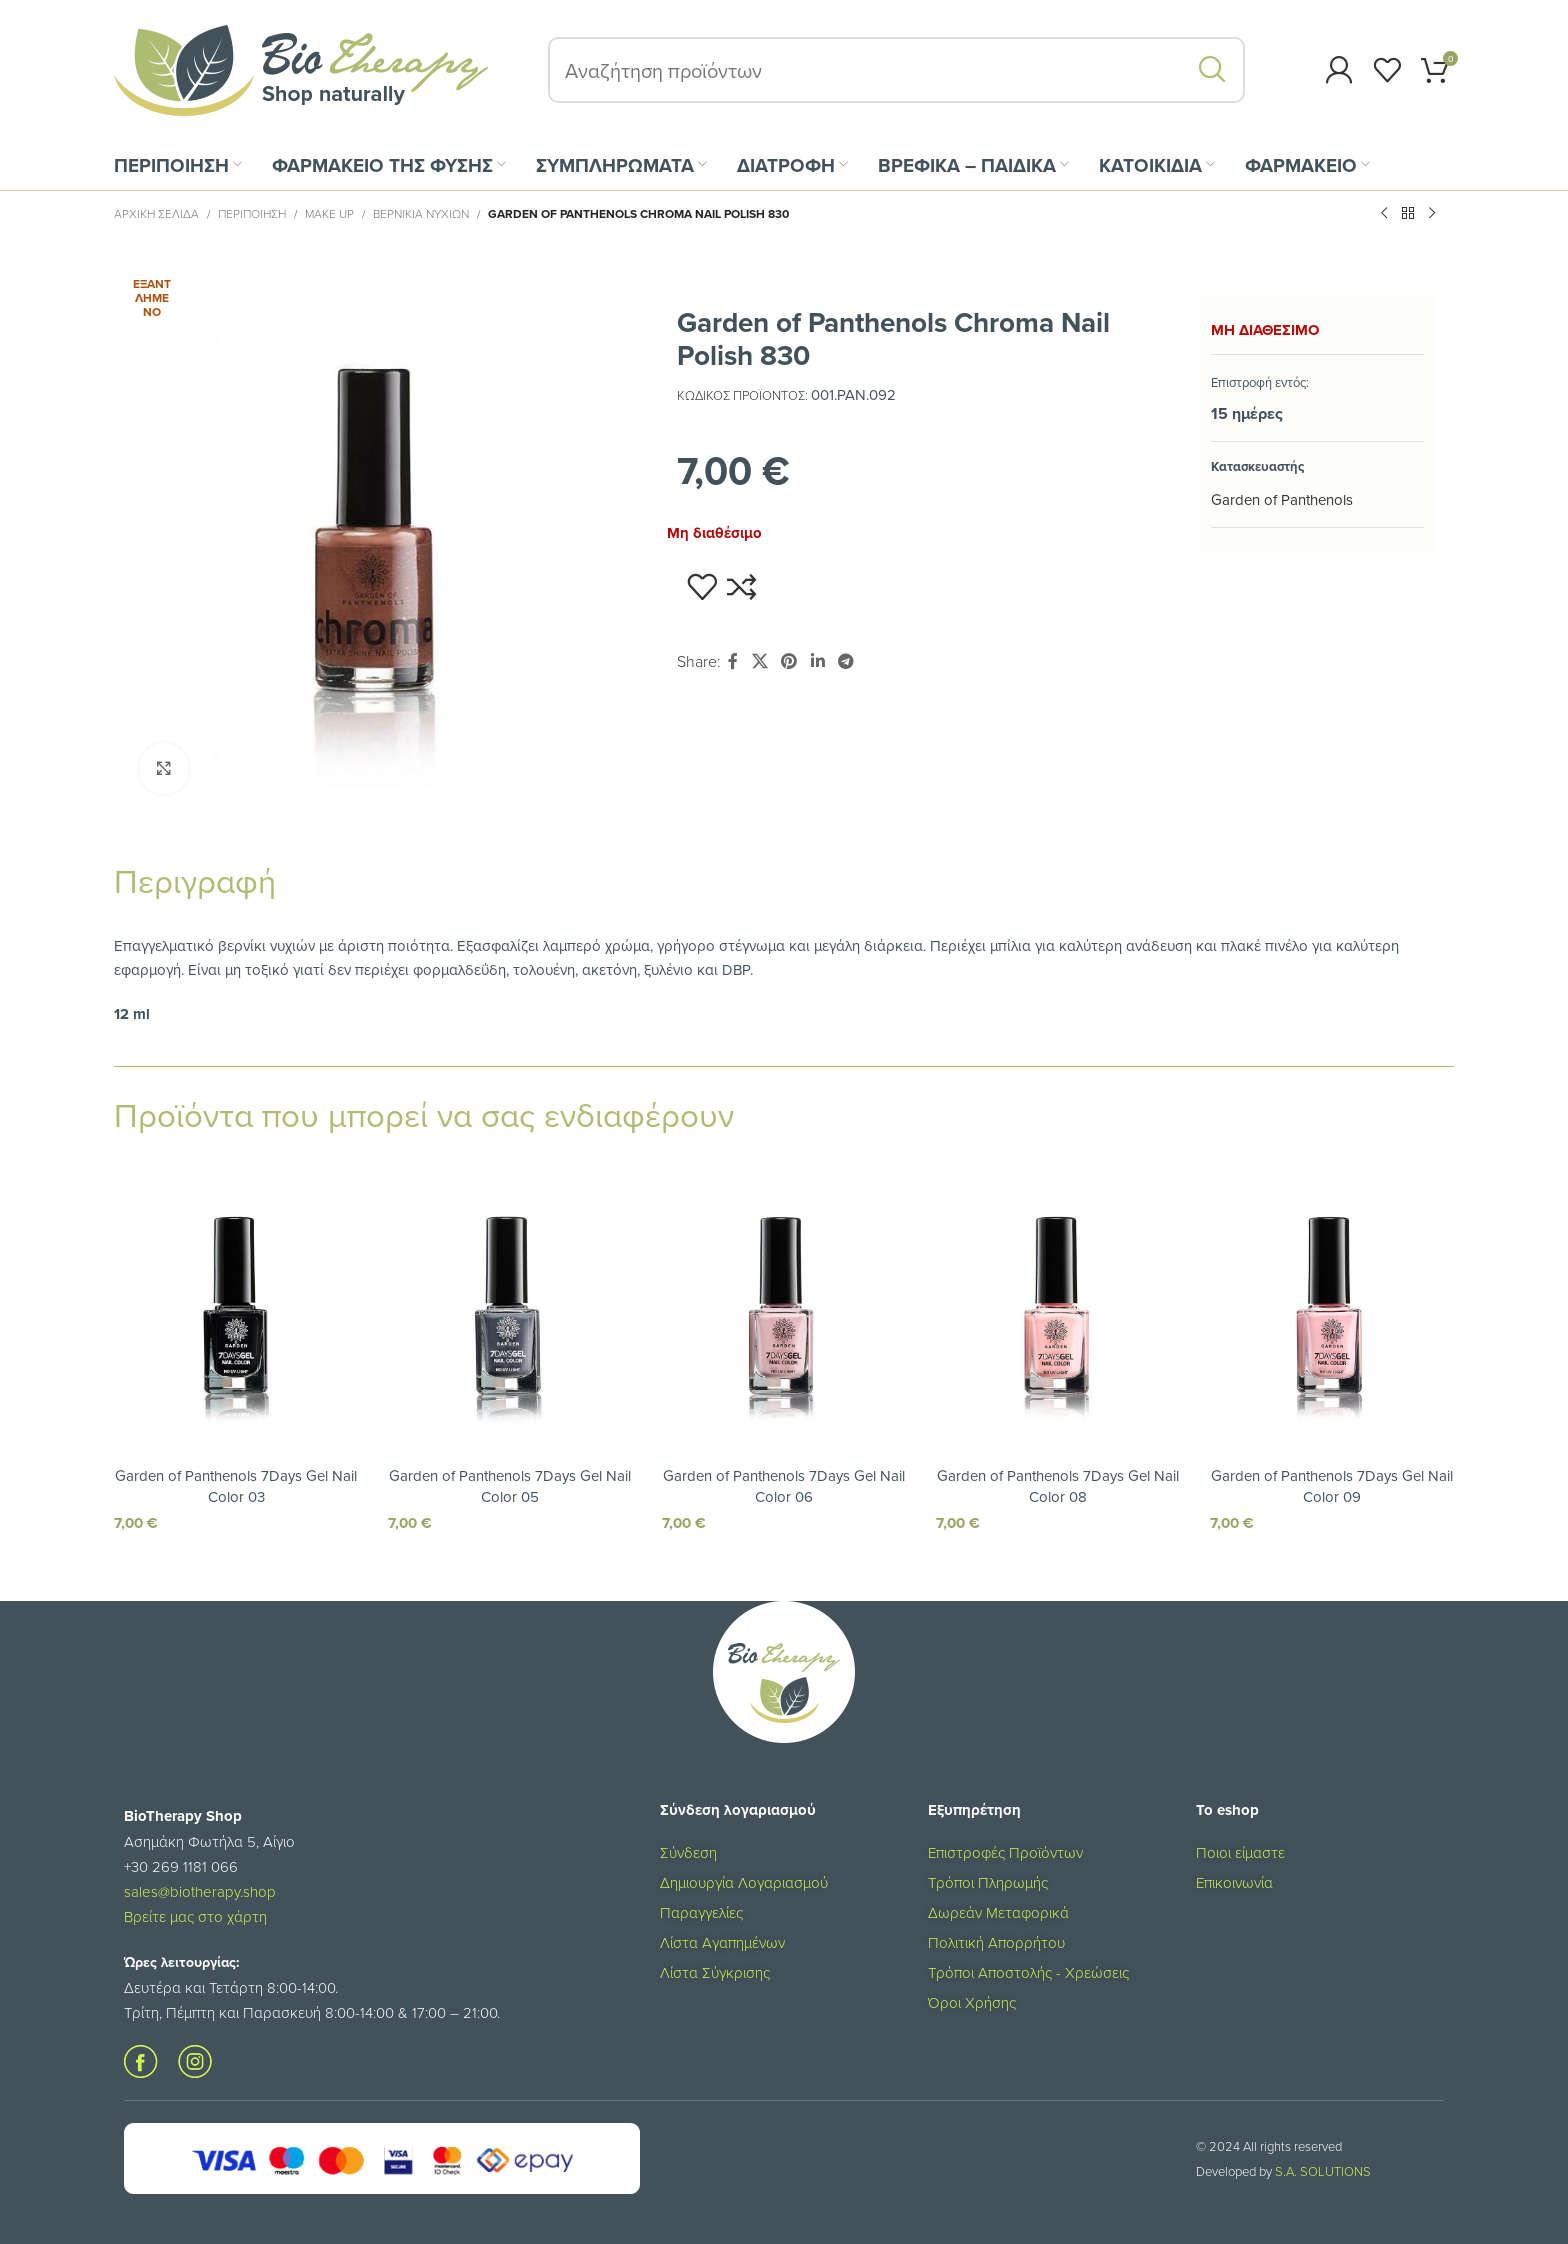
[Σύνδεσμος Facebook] (733, 662)
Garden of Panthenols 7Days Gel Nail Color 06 (784, 1486)
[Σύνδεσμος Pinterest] (789, 662)
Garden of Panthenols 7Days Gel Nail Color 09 (1332, 1486)
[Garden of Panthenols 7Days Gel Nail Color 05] (510, 1305)
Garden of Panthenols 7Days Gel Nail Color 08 (1058, 1486)
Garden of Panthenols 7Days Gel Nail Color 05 (510, 1486)
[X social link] (759, 662)
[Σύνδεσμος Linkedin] (817, 662)
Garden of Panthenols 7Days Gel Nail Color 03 (236, 1486)
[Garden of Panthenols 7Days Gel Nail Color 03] (236, 1305)
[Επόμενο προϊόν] (1432, 214)
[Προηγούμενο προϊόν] (1384, 214)
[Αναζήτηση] (896, 70)
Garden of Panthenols (1282, 499)
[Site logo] (301, 68)
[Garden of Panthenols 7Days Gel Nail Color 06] (784, 1305)
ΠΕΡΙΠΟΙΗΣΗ (252, 213)
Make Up (329, 213)
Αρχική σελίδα (156, 213)
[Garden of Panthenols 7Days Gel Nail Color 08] (1058, 1305)
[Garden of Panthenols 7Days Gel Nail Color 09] (1332, 1305)
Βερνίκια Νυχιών (421, 213)
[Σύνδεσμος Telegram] (845, 662)
